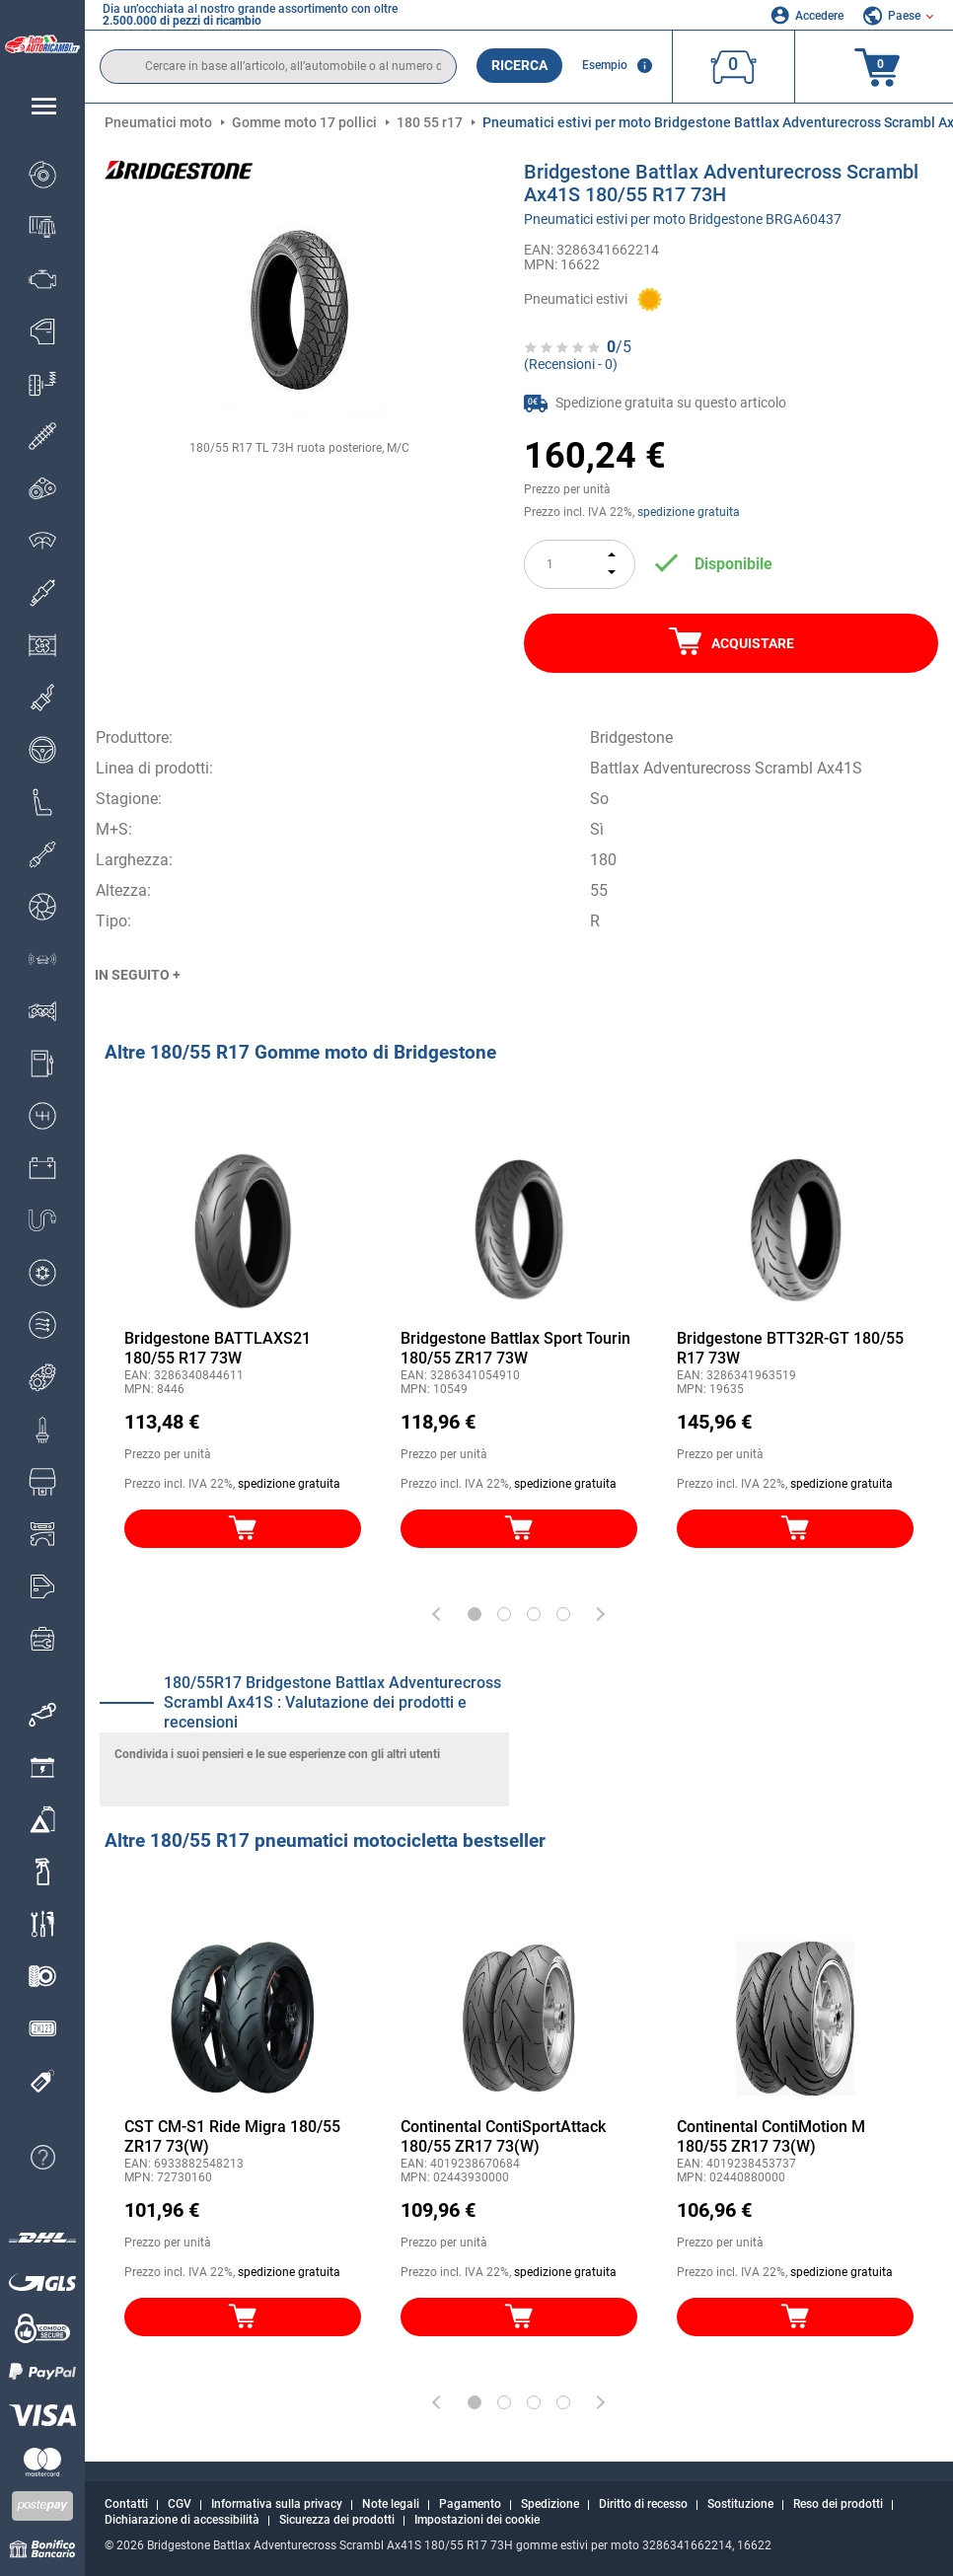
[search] (278, 66)
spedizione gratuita (688, 512)
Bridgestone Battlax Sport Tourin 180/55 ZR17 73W (515, 1348)
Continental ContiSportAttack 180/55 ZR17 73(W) (503, 2136)
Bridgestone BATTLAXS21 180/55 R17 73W (217, 1348)
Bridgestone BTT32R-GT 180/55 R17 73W (790, 1348)
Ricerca (519, 65)
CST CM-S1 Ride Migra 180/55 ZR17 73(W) (232, 2136)
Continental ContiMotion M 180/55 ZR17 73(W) (771, 2136)
